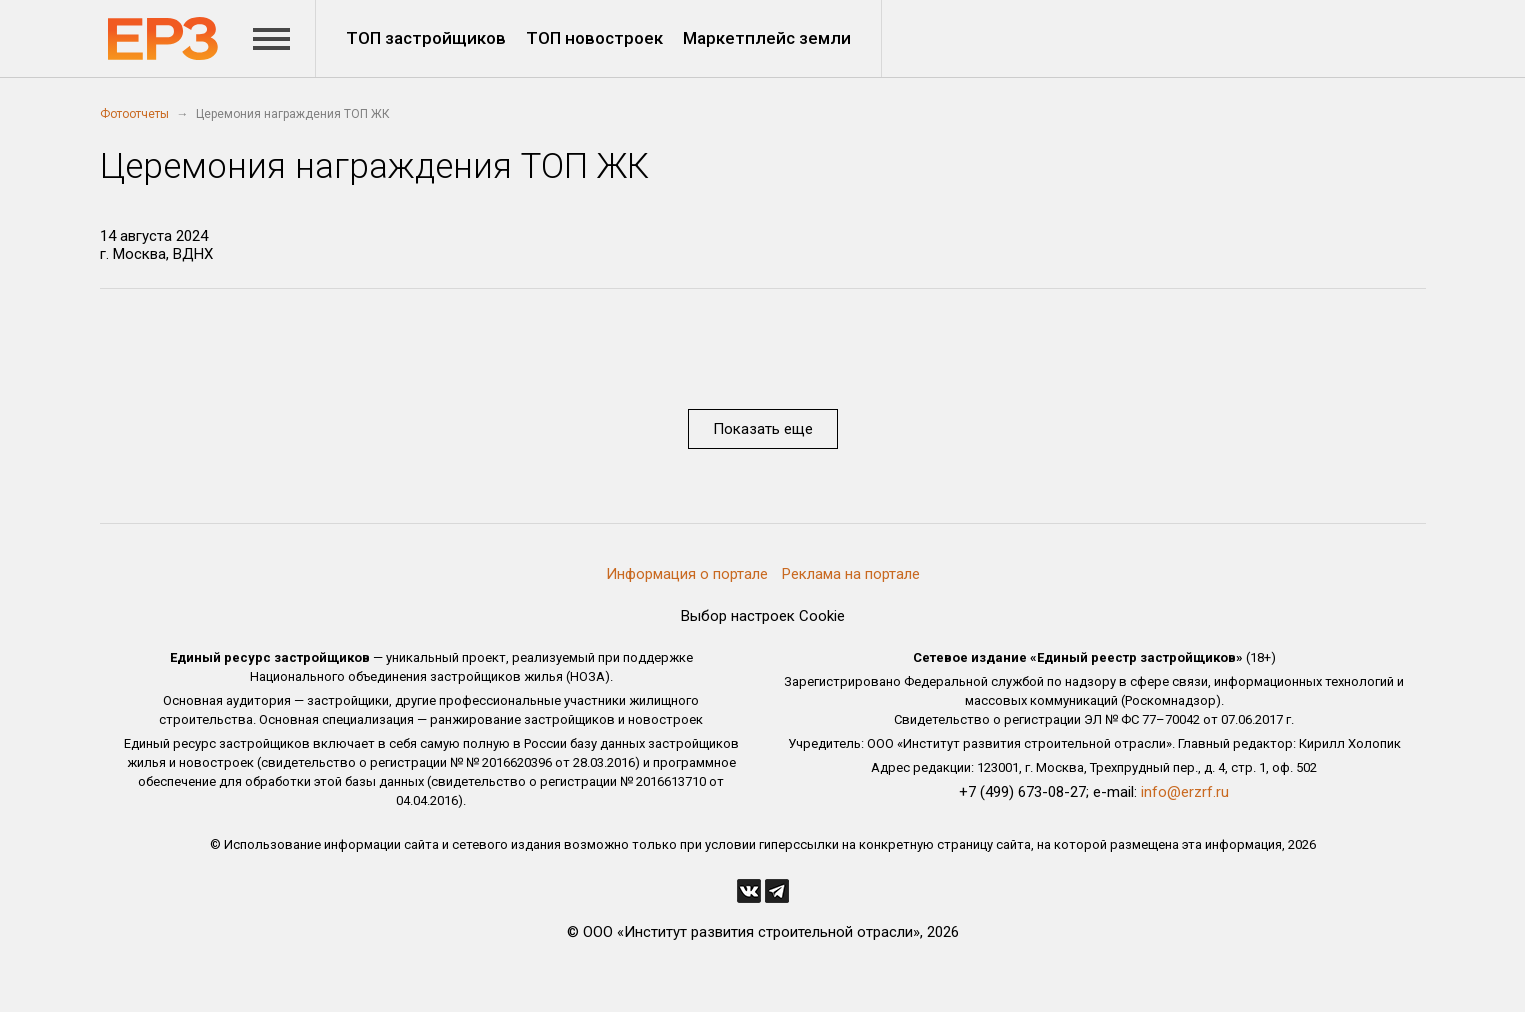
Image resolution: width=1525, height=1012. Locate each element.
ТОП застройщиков (426, 38)
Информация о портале (687, 574)
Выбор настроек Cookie (763, 616)
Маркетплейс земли (767, 38)
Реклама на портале (851, 574)
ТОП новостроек (594, 38)
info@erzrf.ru (1185, 792)
